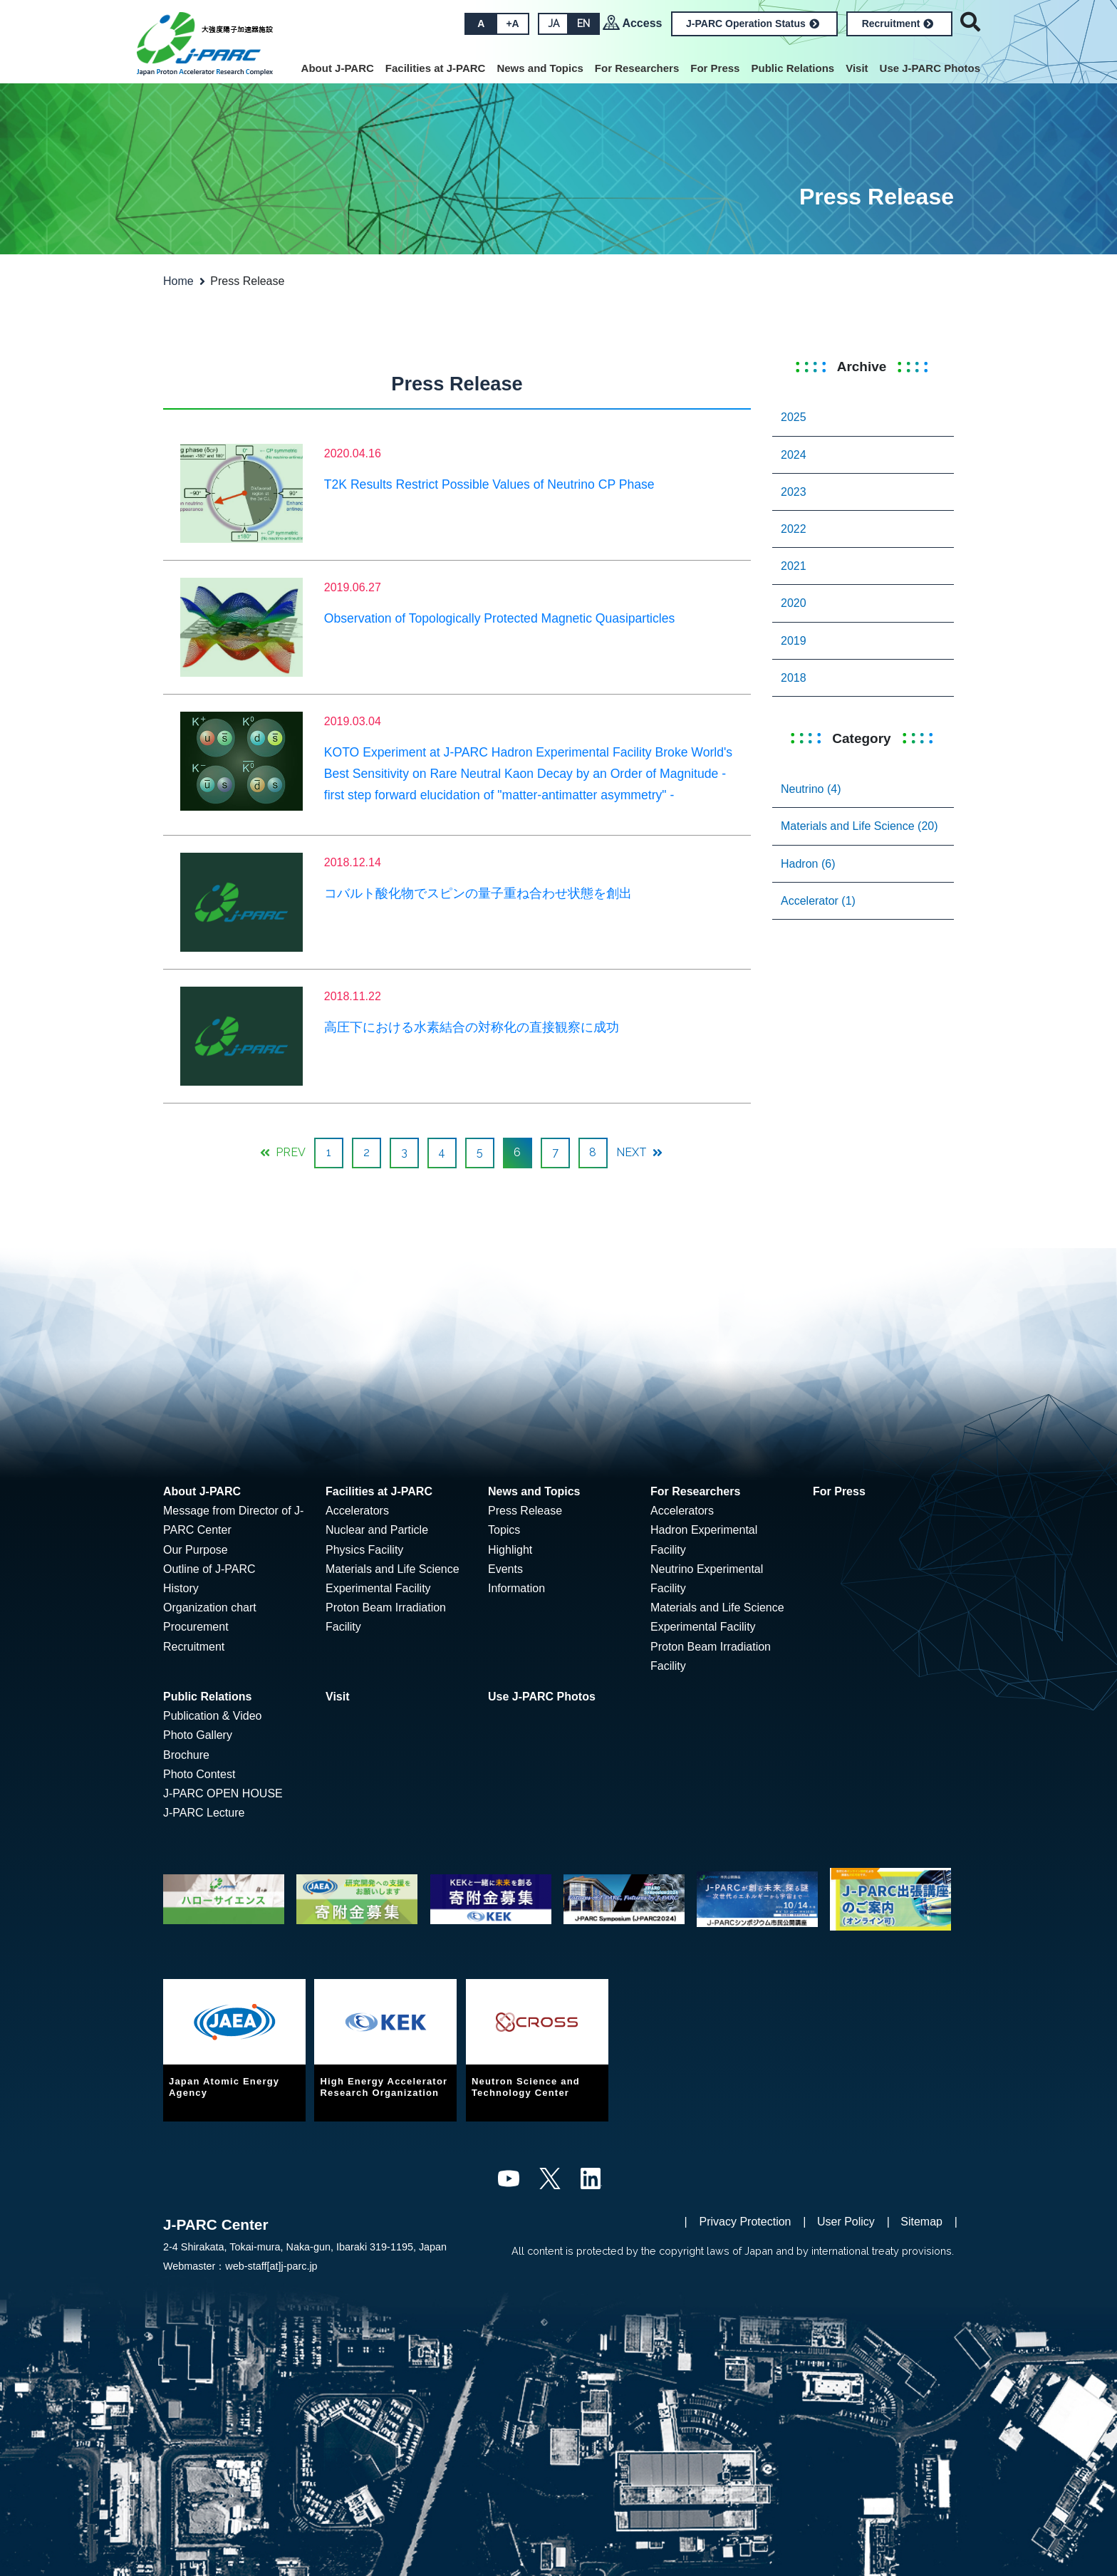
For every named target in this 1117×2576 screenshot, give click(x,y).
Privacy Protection (745, 2222)
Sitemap (921, 2222)
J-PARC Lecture (203, 1813)
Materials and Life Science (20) (859, 826)
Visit (857, 68)
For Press (714, 68)
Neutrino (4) (811, 789)
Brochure (186, 1755)
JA (552, 23)
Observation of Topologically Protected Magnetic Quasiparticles (499, 618)
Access (642, 23)
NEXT (639, 1152)
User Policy (846, 2222)
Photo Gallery (197, 1735)
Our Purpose (195, 1550)
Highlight (510, 1550)
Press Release (525, 1511)
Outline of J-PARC (209, 1569)
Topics (504, 1530)
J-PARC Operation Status (752, 23)
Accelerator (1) (818, 901)
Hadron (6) (808, 864)
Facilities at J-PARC (435, 68)
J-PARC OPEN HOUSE (223, 1793)
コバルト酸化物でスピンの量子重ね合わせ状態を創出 (478, 893)
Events (505, 1569)
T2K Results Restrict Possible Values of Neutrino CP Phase (489, 484)
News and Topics (540, 68)
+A (511, 23)
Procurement (196, 1627)
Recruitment (898, 23)
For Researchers (637, 68)
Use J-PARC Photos (930, 68)
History (181, 1588)
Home (178, 281)
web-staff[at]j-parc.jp (271, 2266)
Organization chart (209, 1607)
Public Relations (792, 68)
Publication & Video (212, 1716)
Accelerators (357, 1511)
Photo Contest (199, 1774)
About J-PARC (337, 68)
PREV (283, 1152)
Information (516, 1588)
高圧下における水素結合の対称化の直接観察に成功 (471, 1027)
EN (583, 23)
